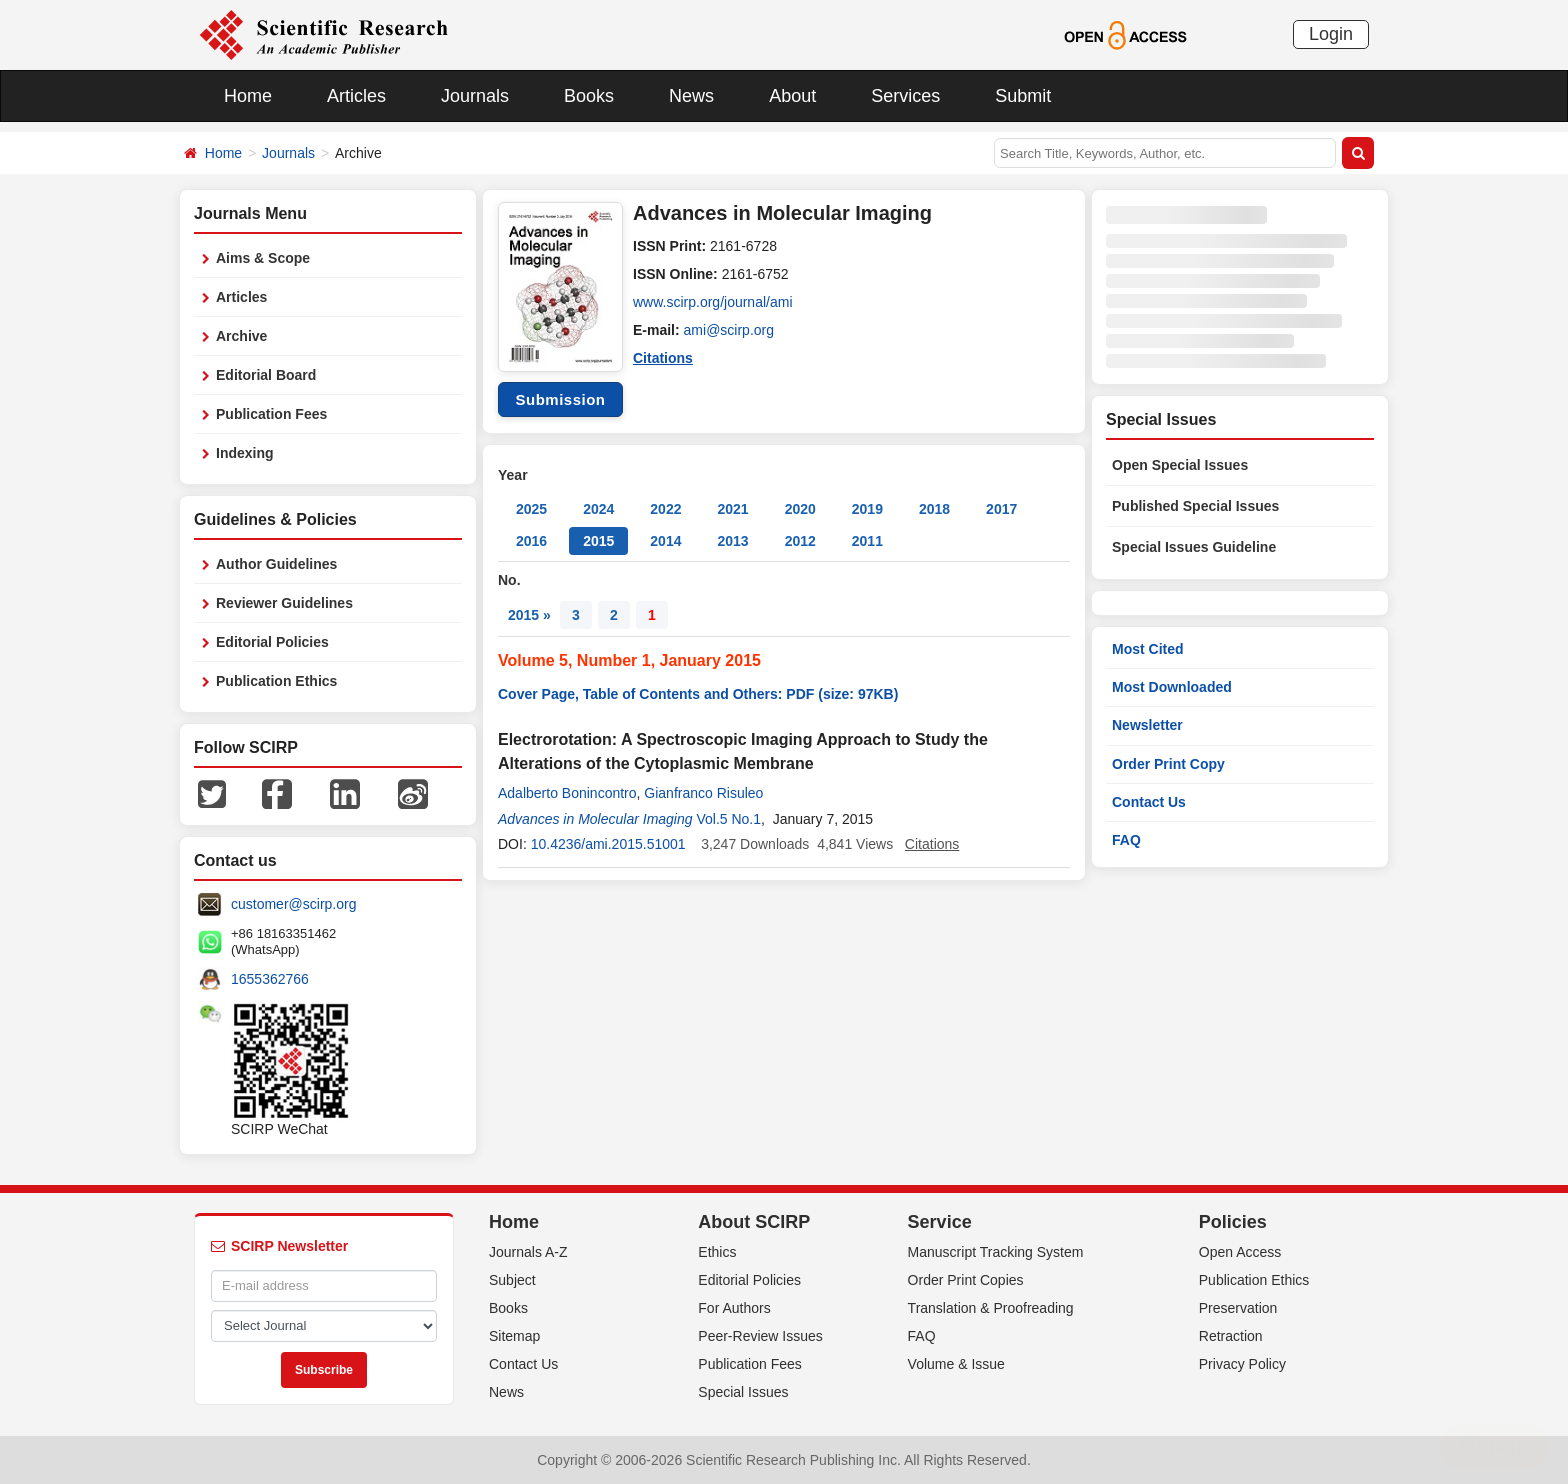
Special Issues (743, 1392)
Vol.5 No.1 (728, 819)
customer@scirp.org (293, 904)
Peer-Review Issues (760, 1336)
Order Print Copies (966, 1280)
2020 (800, 509)
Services (905, 96)
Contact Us (1149, 802)
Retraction (1231, 1336)
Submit (1023, 96)
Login (1331, 34)
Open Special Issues (1180, 465)
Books (589, 96)
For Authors (734, 1308)
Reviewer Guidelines (284, 603)
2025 (531, 509)
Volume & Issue (956, 1364)
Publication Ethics (276, 681)
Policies (1233, 1222)
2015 (598, 541)
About (792, 96)
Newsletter (1147, 725)
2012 (800, 541)
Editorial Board (266, 375)
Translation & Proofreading (991, 1308)
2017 (1001, 509)
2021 (732, 509)
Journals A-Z (528, 1252)
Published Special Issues (1195, 506)
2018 (934, 509)
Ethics (717, 1252)
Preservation (1238, 1308)
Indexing (245, 453)
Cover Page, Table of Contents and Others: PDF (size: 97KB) (698, 694)
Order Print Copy (1168, 764)
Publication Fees (271, 414)
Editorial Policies (272, 642)
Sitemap (514, 1336)
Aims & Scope (263, 258)
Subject (512, 1280)
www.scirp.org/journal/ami (713, 302)
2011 (867, 541)
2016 (531, 541)
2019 (867, 509)
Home (248, 96)
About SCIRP (754, 1222)
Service (940, 1222)
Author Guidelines (276, 564)
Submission (560, 399)
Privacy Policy (1242, 1364)
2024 (598, 509)
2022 (665, 509)
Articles (356, 96)
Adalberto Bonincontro (567, 793)
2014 (665, 541)
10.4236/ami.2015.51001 (608, 844)
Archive (241, 336)
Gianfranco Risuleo (703, 793)
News (691, 96)
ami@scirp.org (729, 330)
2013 (732, 541)
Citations (663, 358)
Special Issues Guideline (1194, 547)
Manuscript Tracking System (996, 1252)
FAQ (1126, 840)
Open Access (1240, 1252)
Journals (475, 96)
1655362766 (270, 979)
